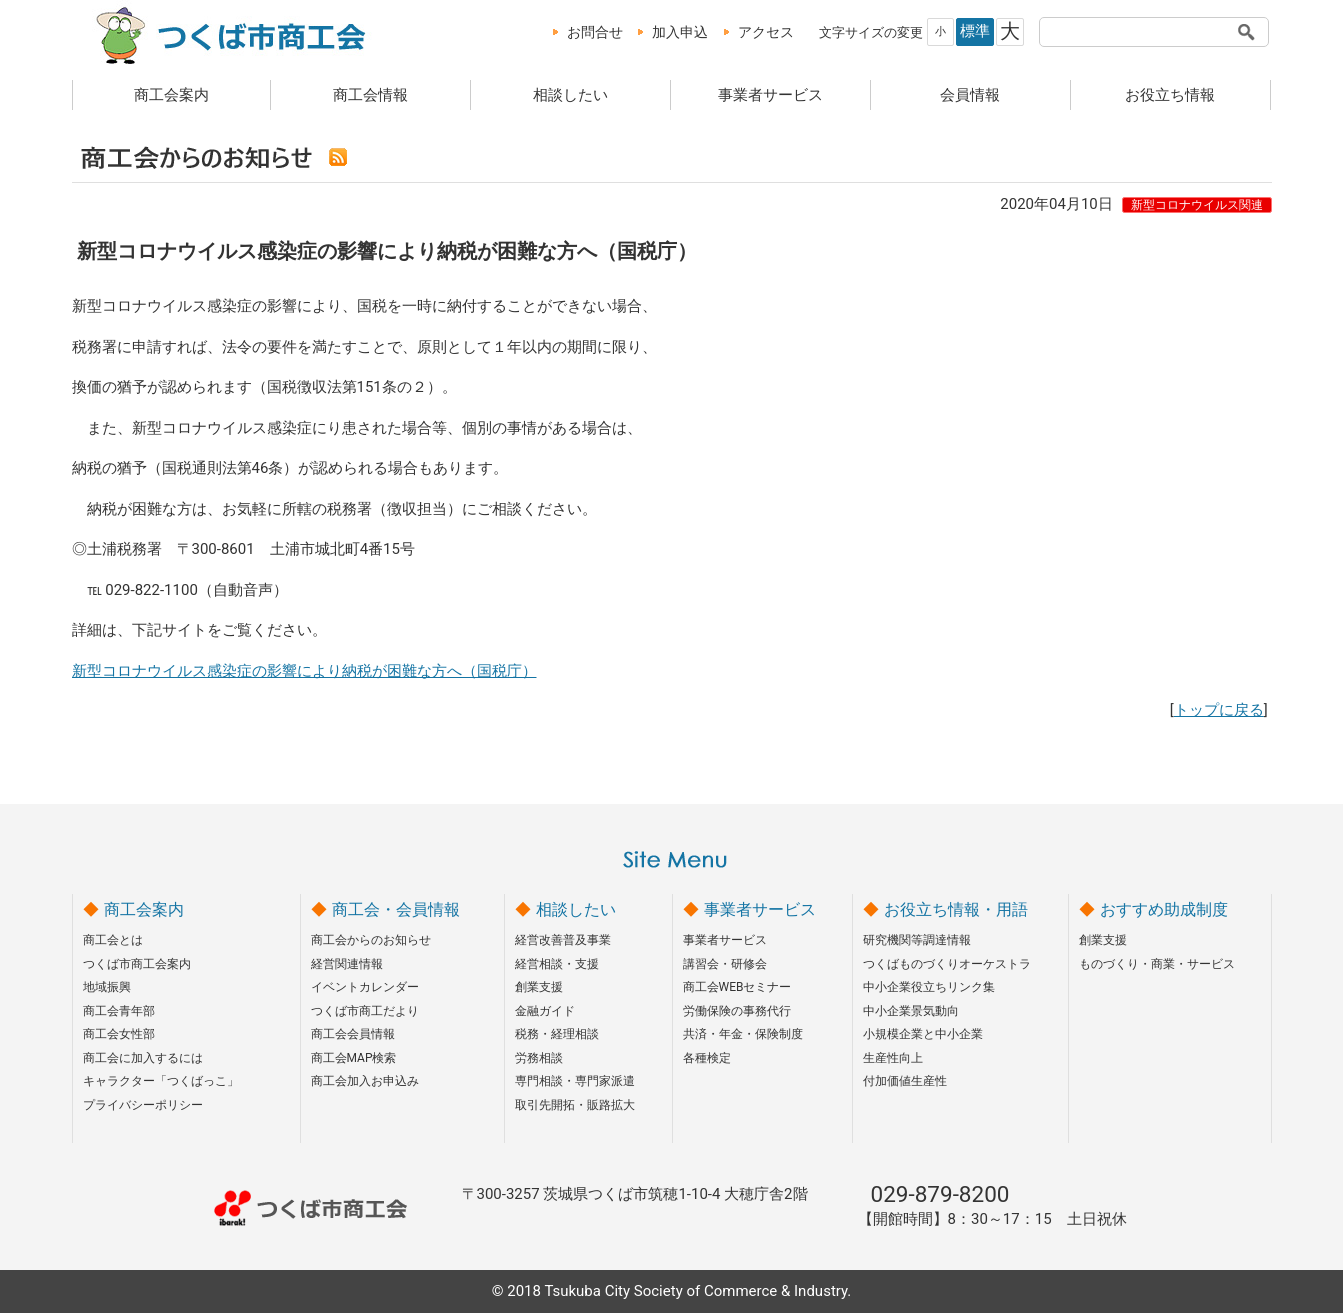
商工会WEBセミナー (737, 987)
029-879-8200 (940, 1194)
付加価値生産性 (905, 1081)
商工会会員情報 (353, 1034)
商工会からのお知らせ (371, 940)
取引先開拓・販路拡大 (575, 1105)
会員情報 (970, 95)
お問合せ (595, 32)
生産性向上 (893, 1058)
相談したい (570, 95)
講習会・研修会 (725, 964)
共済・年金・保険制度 (743, 1034)
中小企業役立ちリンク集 (929, 987)
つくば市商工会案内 (137, 964)
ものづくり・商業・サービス (1157, 964)
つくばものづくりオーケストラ (947, 964)
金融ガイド (545, 1011)
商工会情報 (370, 95)
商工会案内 (171, 95)
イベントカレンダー (365, 987)
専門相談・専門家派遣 (575, 1081)
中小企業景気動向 (911, 1011)
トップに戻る (1219, 710)
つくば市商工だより (365, 1011)
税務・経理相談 (557, 1034)
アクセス (766, 32)
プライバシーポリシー (143, 1105)
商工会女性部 (119, 1034)
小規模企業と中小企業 (923, 1034)
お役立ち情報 (1170, 95)
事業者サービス (770, 95)
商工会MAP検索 (354, 1058)
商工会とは (113, 940)
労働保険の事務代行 (737, 1011)
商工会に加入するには (143, 1058)
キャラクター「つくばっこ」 (161, 1081)
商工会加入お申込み (365, 1081)
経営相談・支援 (557, 964)
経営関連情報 (347, 964)
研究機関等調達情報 (917, 940)
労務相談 (539, 1058)
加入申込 (680, 32)
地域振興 (107, 987)
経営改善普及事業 (563, 940)
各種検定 (707, 1058)
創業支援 (539, 987)
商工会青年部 (119, 1011)
